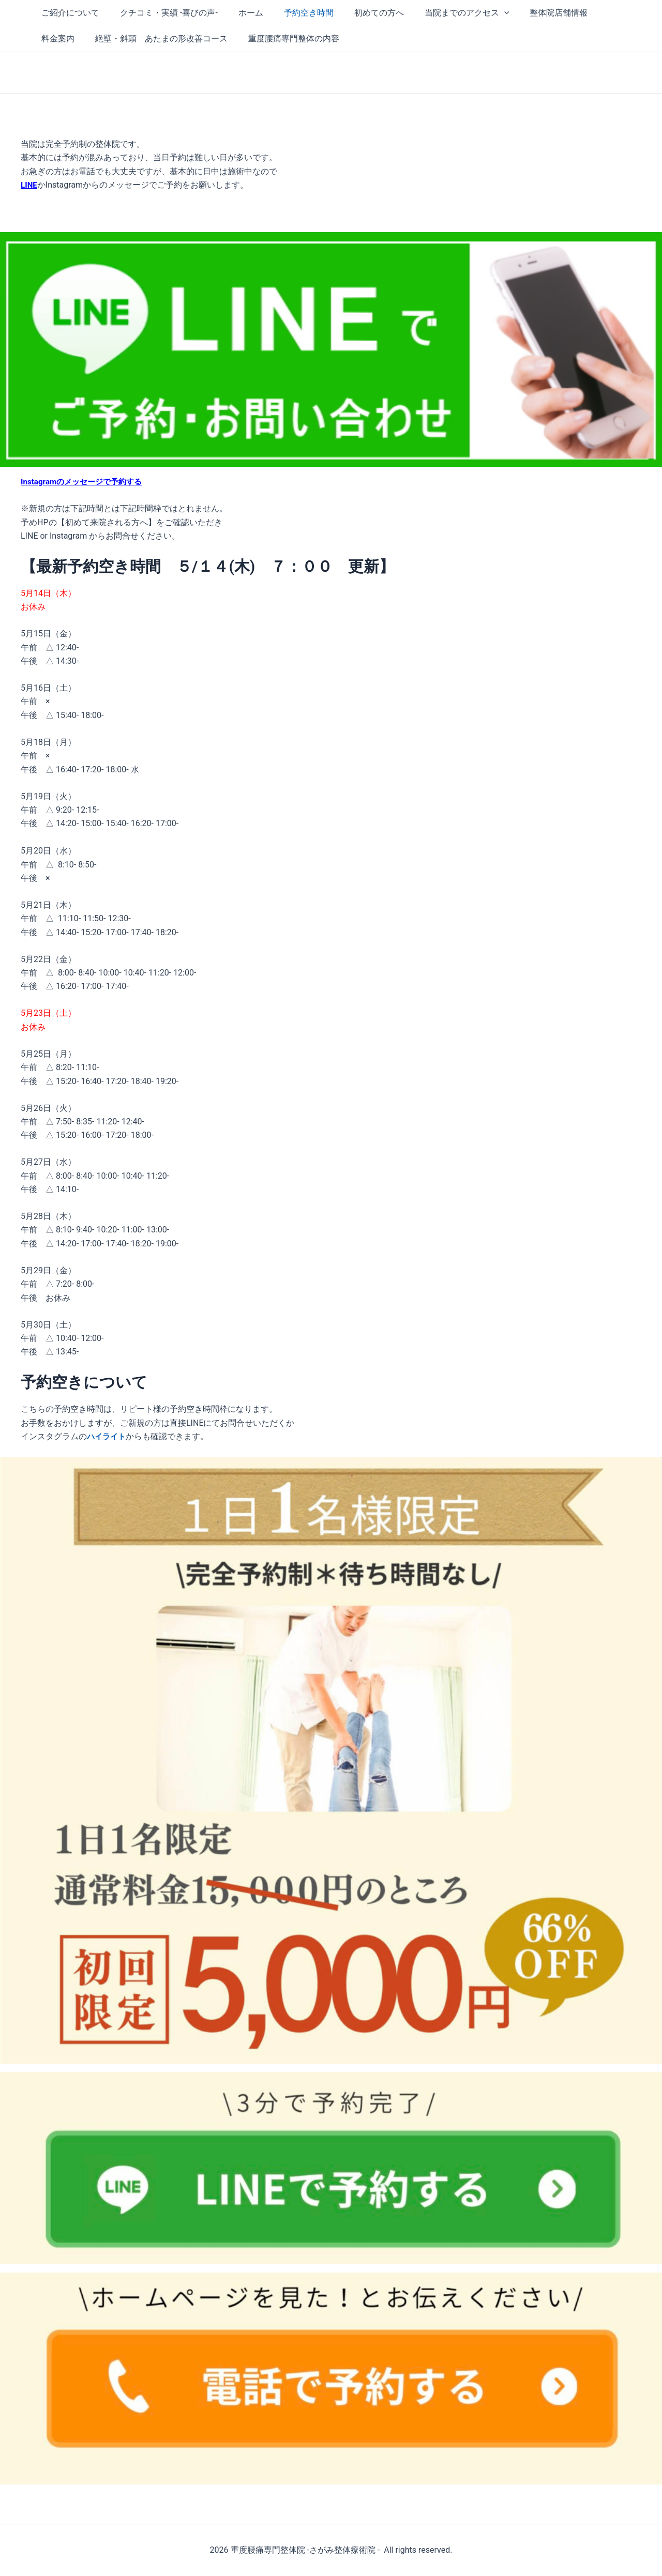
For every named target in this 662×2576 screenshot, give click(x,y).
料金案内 (593, 13)
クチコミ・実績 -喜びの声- (163, 13)
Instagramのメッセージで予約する (85, 481)
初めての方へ (360, 13)
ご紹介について (68, 13)
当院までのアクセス (444, 13)
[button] (481, 13)
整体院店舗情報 (532, 13)
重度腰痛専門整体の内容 (233, 38)
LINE (29, 185)
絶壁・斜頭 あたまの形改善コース (105, 38)
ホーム (240, 13)
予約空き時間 (294, 13)
